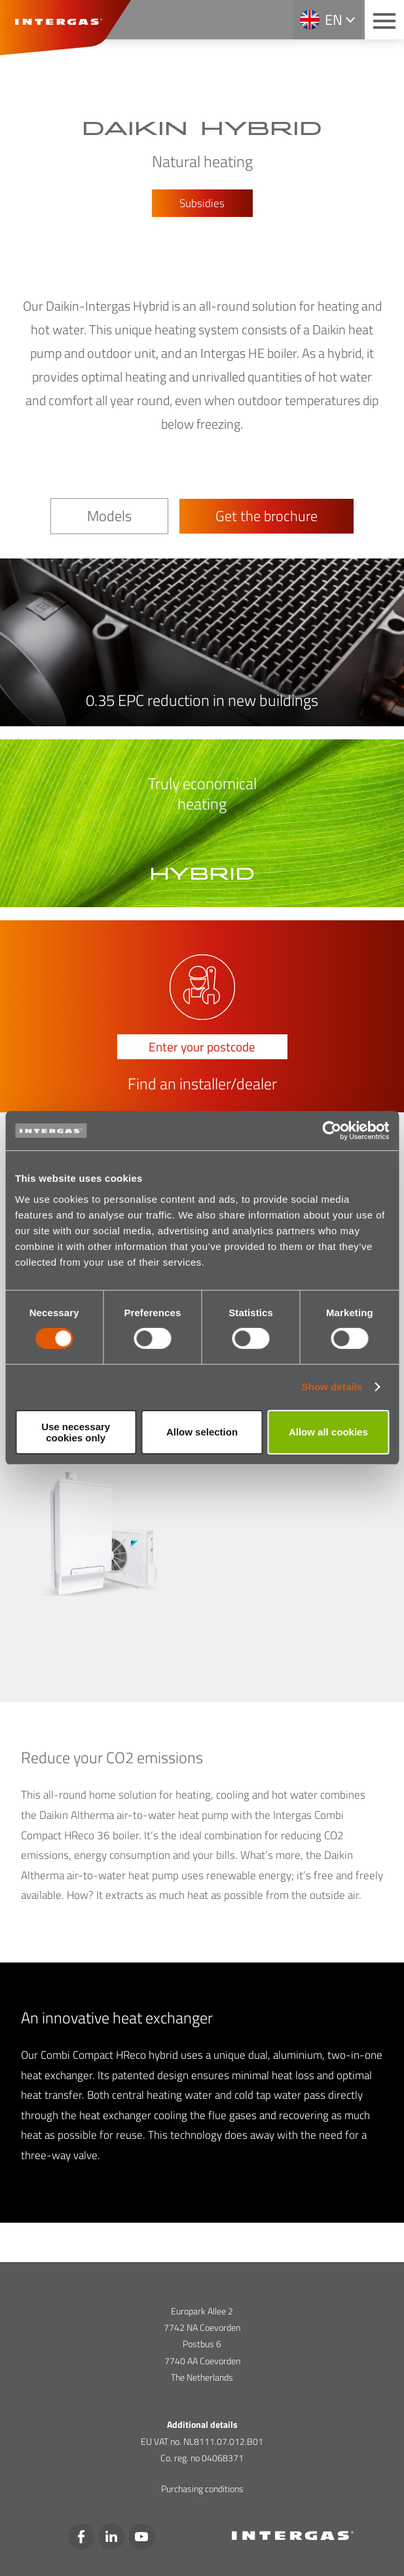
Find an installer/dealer (202, 1084)
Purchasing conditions (202, 2488)
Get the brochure (266, 516)
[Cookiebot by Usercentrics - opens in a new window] (331, 1131)
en (333, 20)
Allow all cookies (328, 1431)
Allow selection (202, 1431)
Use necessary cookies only (75, 1432)
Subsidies (202, 203)
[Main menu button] (384, 19)
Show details (332, 1386)
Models (109, 516)
